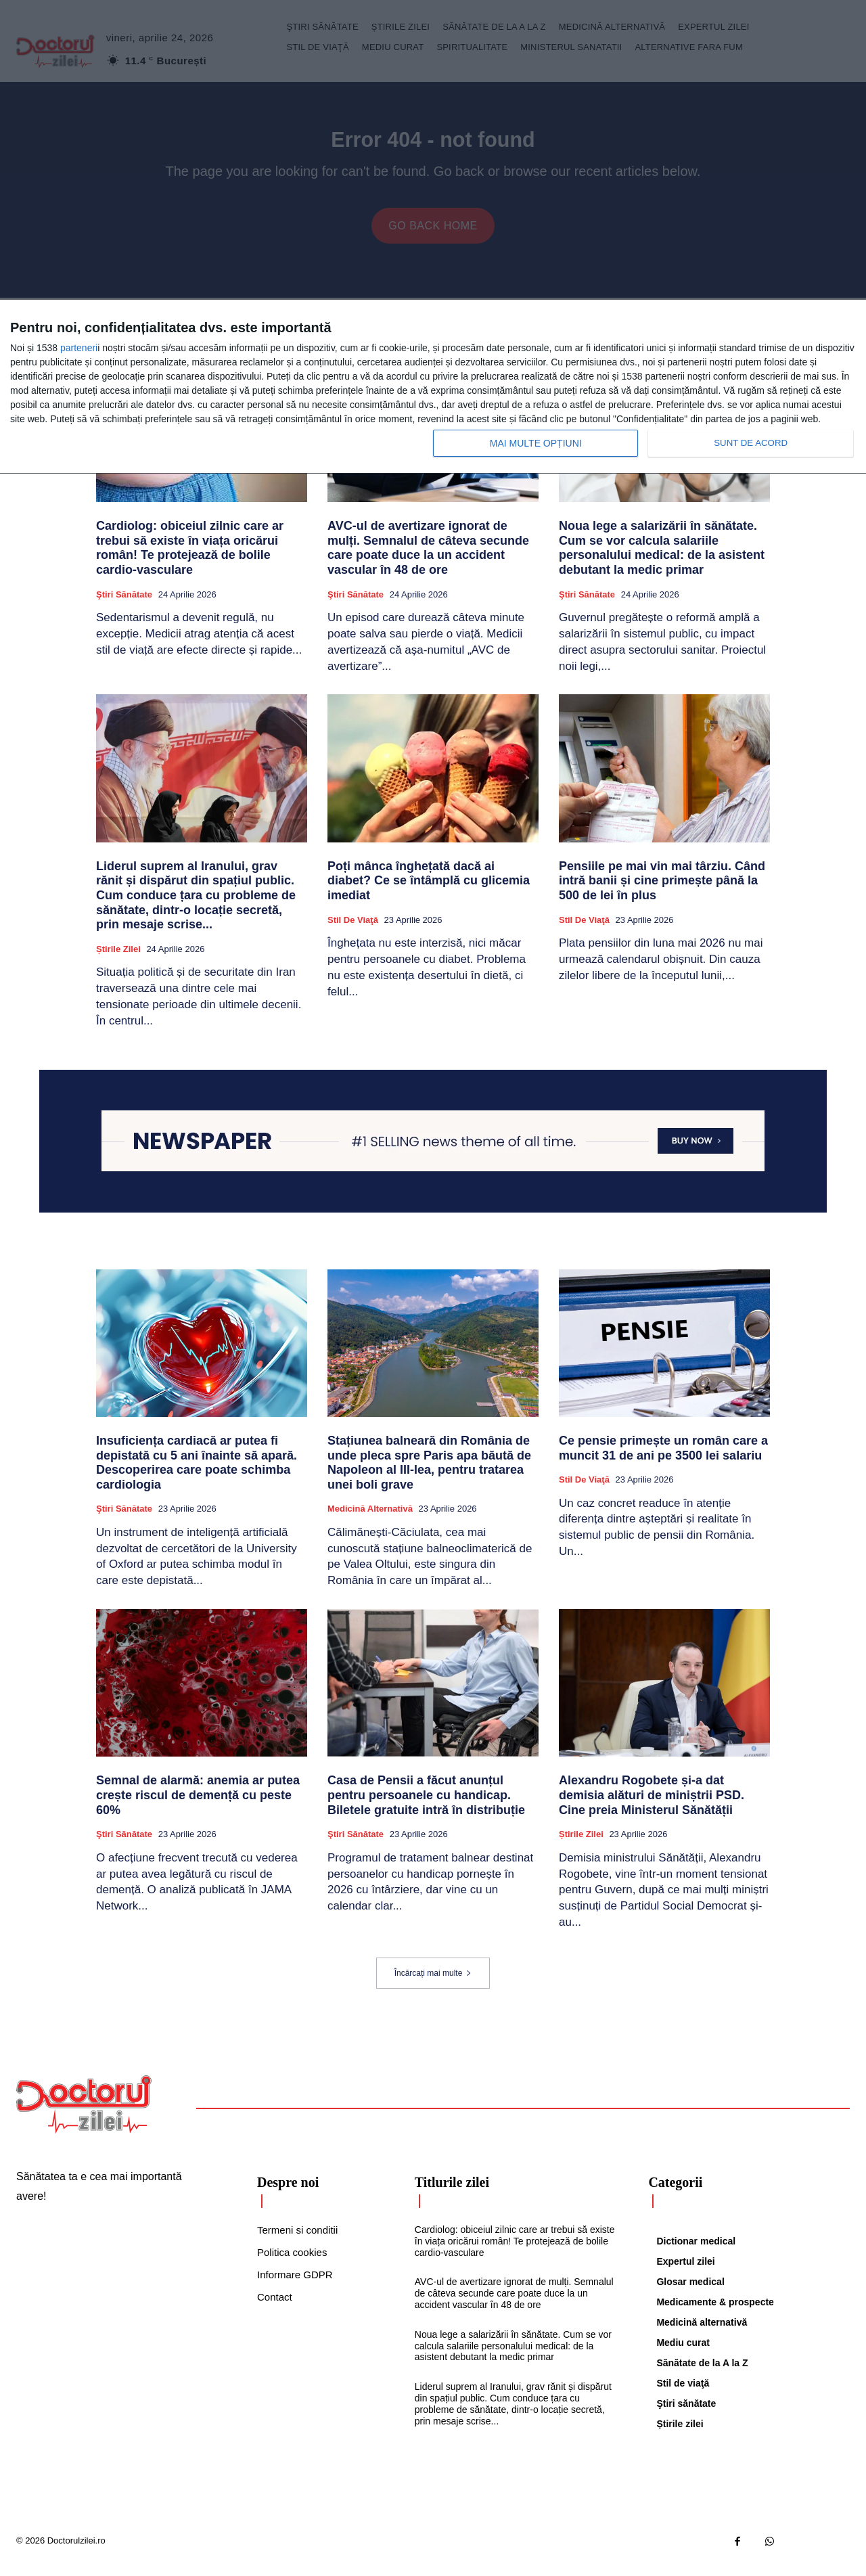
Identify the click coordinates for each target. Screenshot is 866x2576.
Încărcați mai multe (433, 1983)
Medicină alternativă (370, 1519)
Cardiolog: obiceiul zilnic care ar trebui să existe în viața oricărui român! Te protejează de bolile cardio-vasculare (189, 558)
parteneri (78, 348)
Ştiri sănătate (124, 605)
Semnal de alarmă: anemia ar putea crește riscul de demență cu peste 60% (198, 1805)
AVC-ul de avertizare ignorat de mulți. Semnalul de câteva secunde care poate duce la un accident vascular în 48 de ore (428, 558)
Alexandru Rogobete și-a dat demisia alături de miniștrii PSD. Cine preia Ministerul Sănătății (651, 1805)
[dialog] (433, 387)
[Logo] (84, 2114)
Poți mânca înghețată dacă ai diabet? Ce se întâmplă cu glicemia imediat (428, 890)
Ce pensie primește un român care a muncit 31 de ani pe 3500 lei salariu (663, 1458)
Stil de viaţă (352, 930)
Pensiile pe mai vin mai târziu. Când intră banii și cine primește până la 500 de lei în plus (662, 890)
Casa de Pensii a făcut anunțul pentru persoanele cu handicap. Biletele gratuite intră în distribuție (426, 1805)
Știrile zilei (118, 959)
